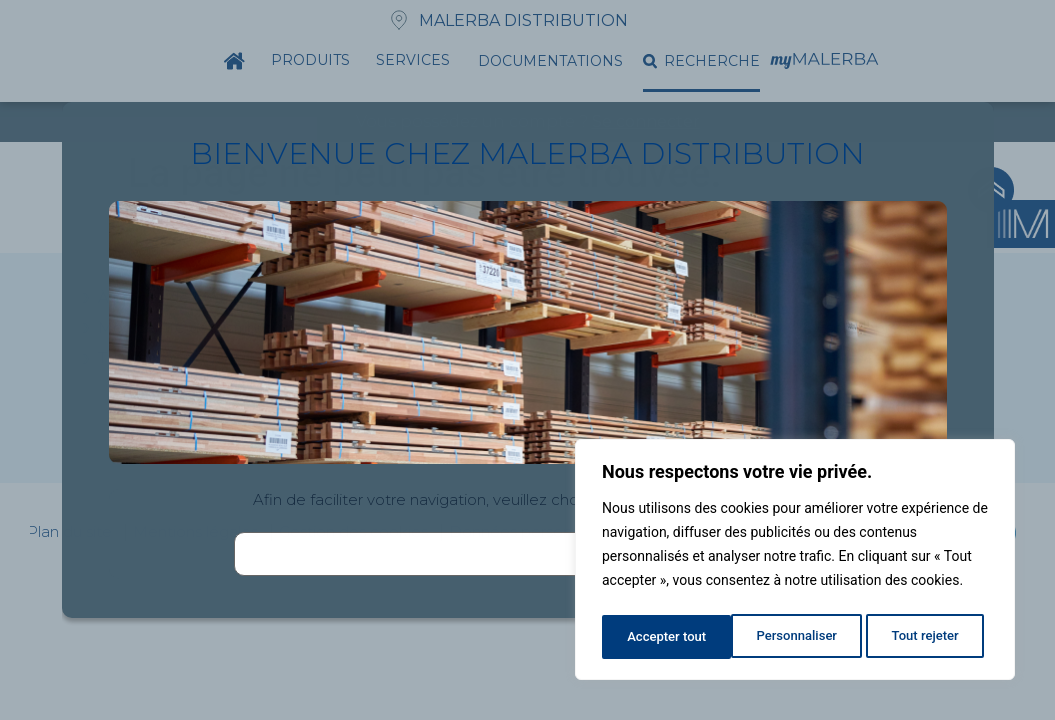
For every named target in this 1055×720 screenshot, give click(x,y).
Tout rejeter (796, 637)
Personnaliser (666, 637)
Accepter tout (924, 637)
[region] (795, 563)
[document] (527, 360)
